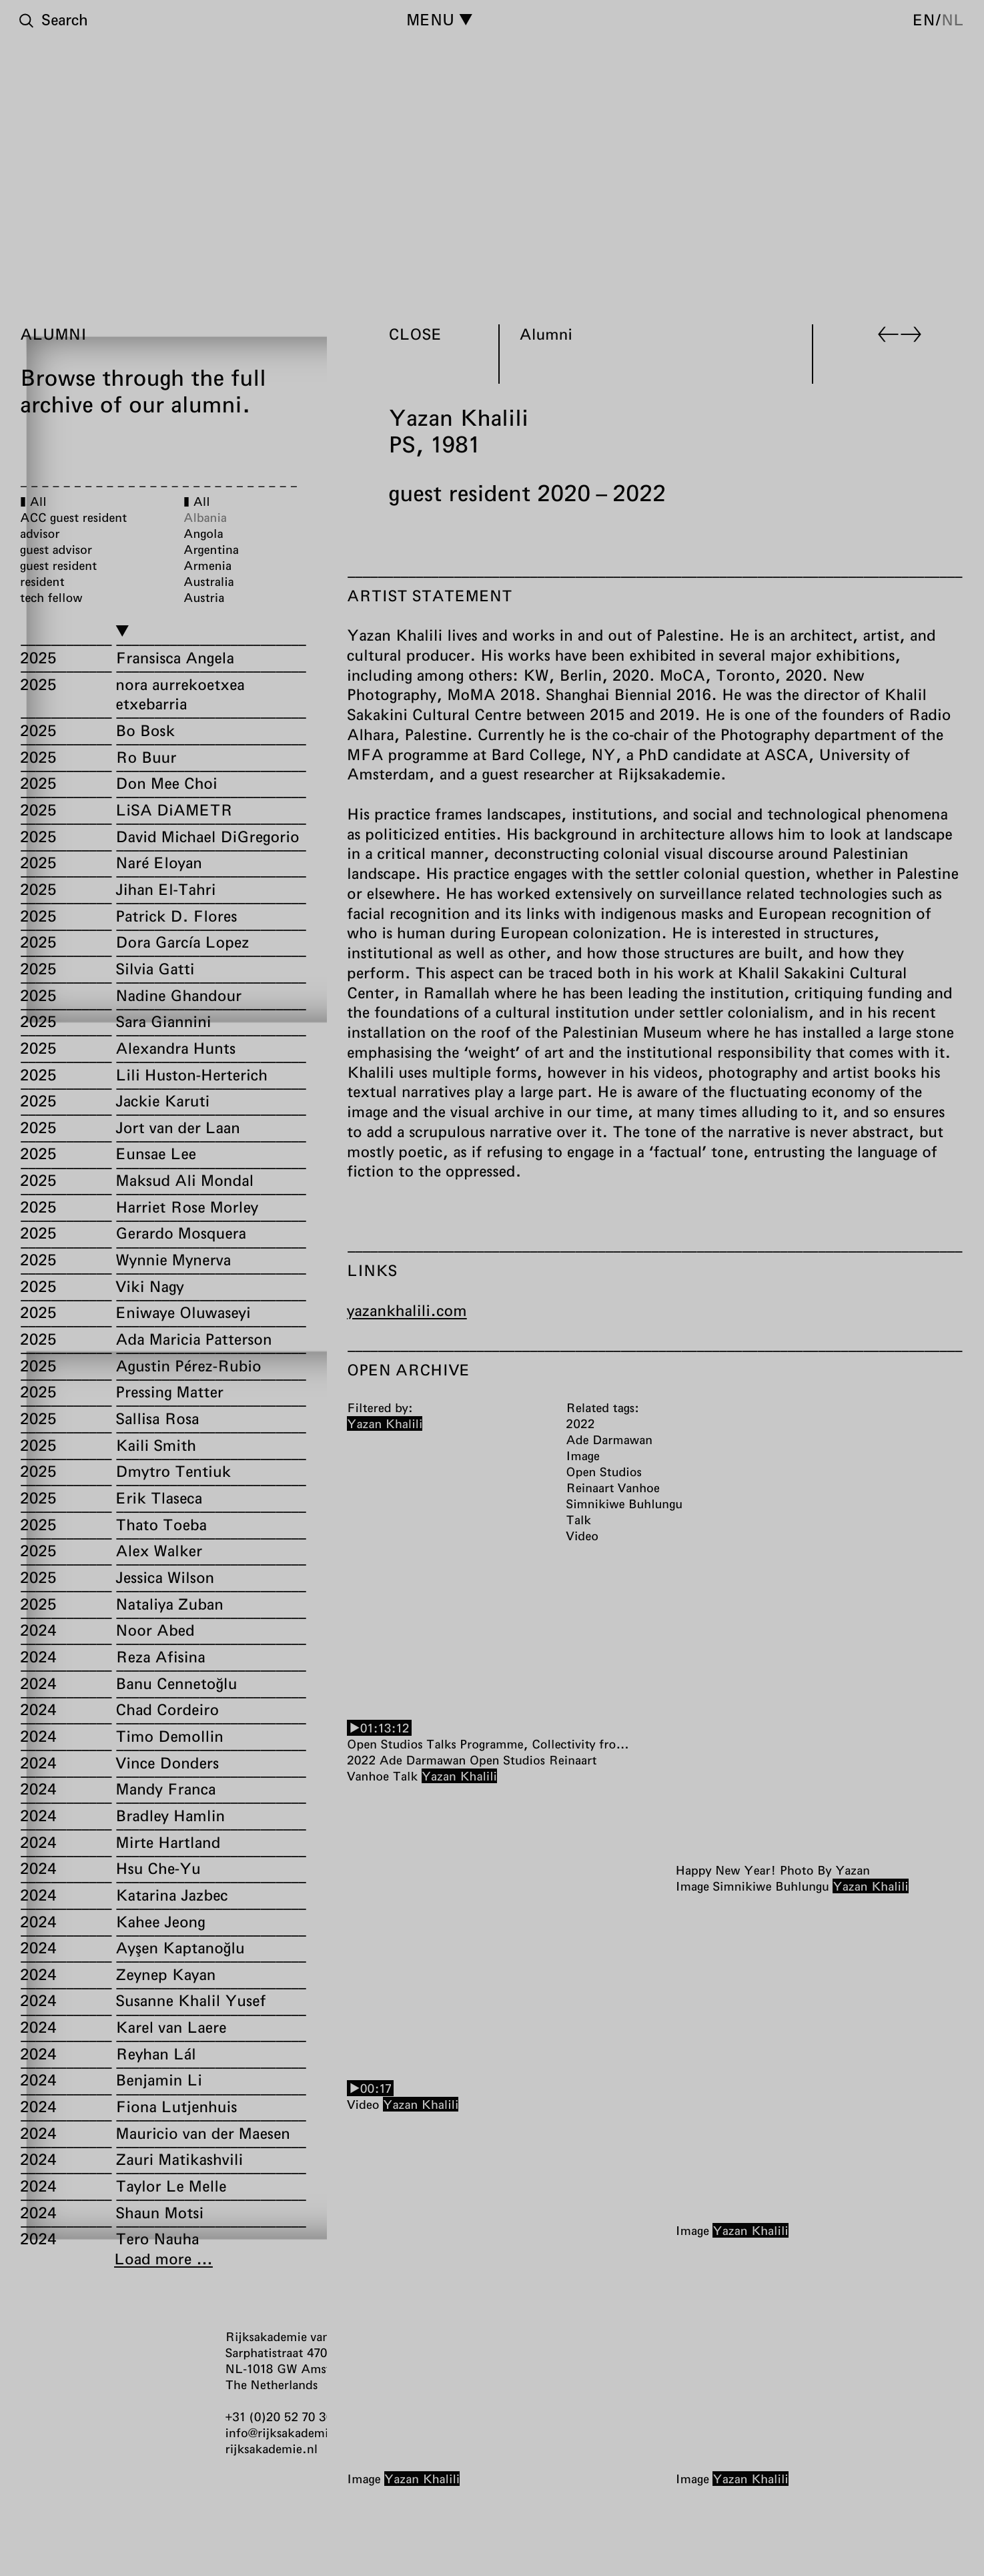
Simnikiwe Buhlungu (770, 1886)
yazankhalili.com (407, 1310)
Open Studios (507, 1759)
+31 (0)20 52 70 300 (283, 2416)
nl (952, 19)
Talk (405, 1775)
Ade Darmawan (423, 1759)
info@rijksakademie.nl (287, 2432)
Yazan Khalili (459, 1775)
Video (363, 2104)
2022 (361, 1759)
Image (692, 1886)
